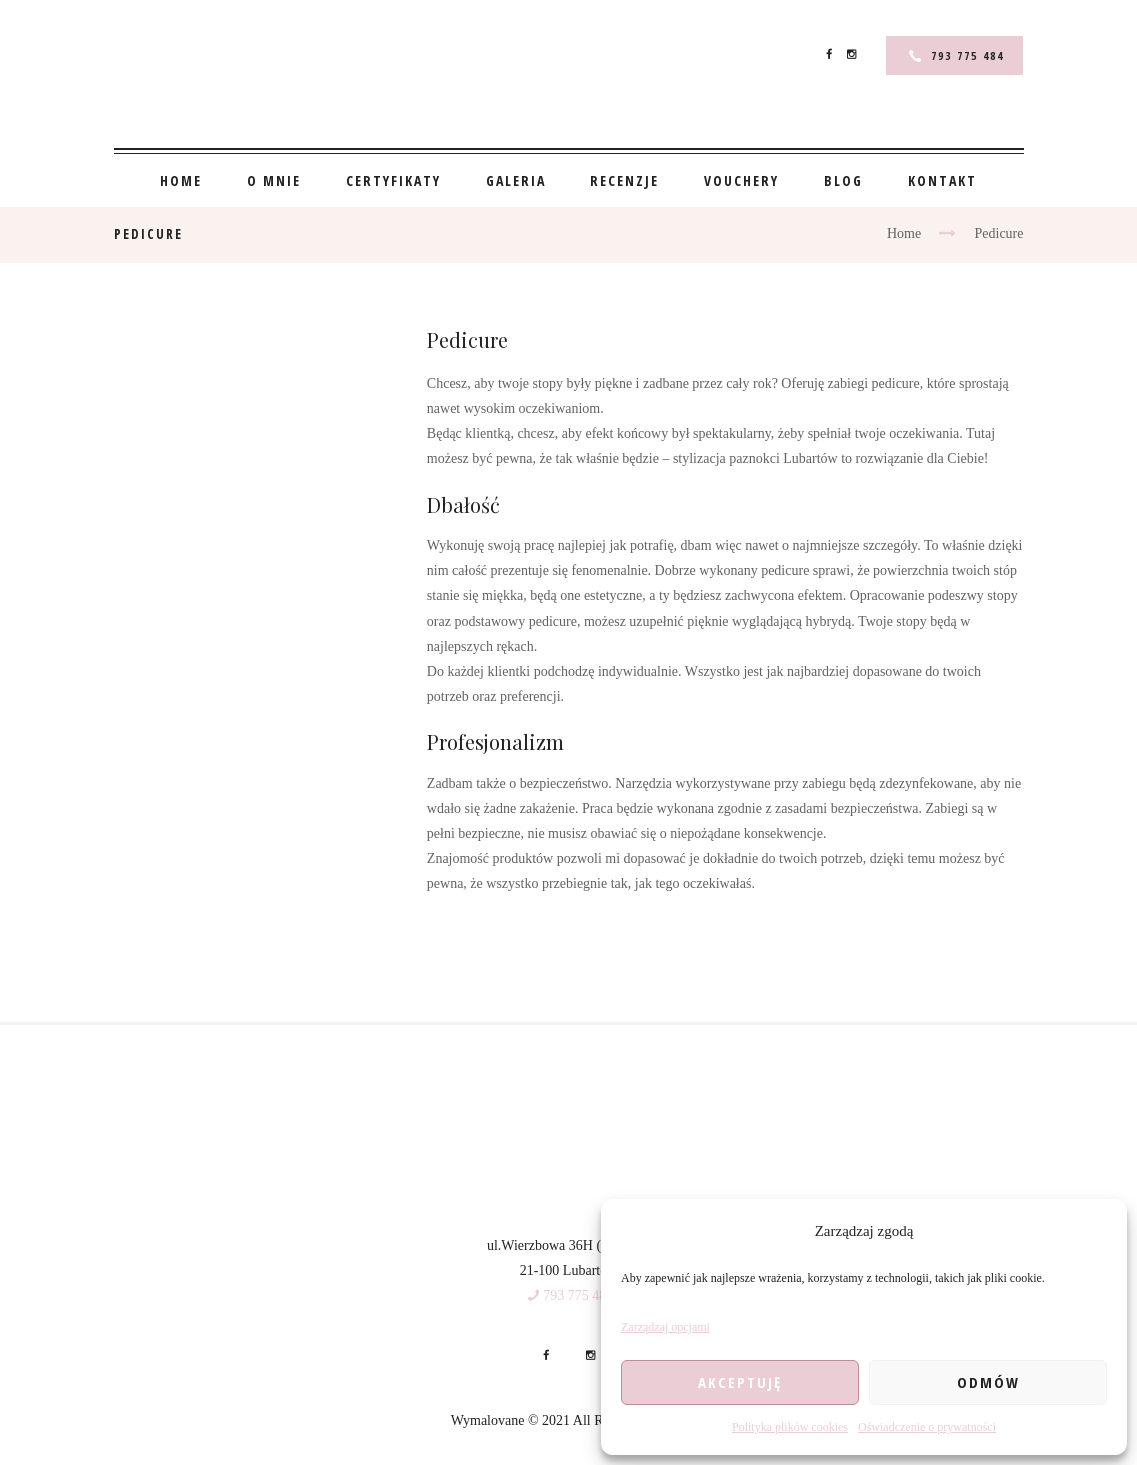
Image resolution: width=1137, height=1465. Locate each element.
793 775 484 (967, 55)
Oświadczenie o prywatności (927, 1427)
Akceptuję (740, 1382)
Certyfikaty (393, 180)
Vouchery (741, 180)
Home (181, 180)
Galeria (516, 180)
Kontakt (942, 180)
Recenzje (624, 180)
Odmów (988, 1382)
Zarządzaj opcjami (665, 1327)
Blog (843, 180)
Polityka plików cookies (790, 1427)
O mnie (274, 180)
